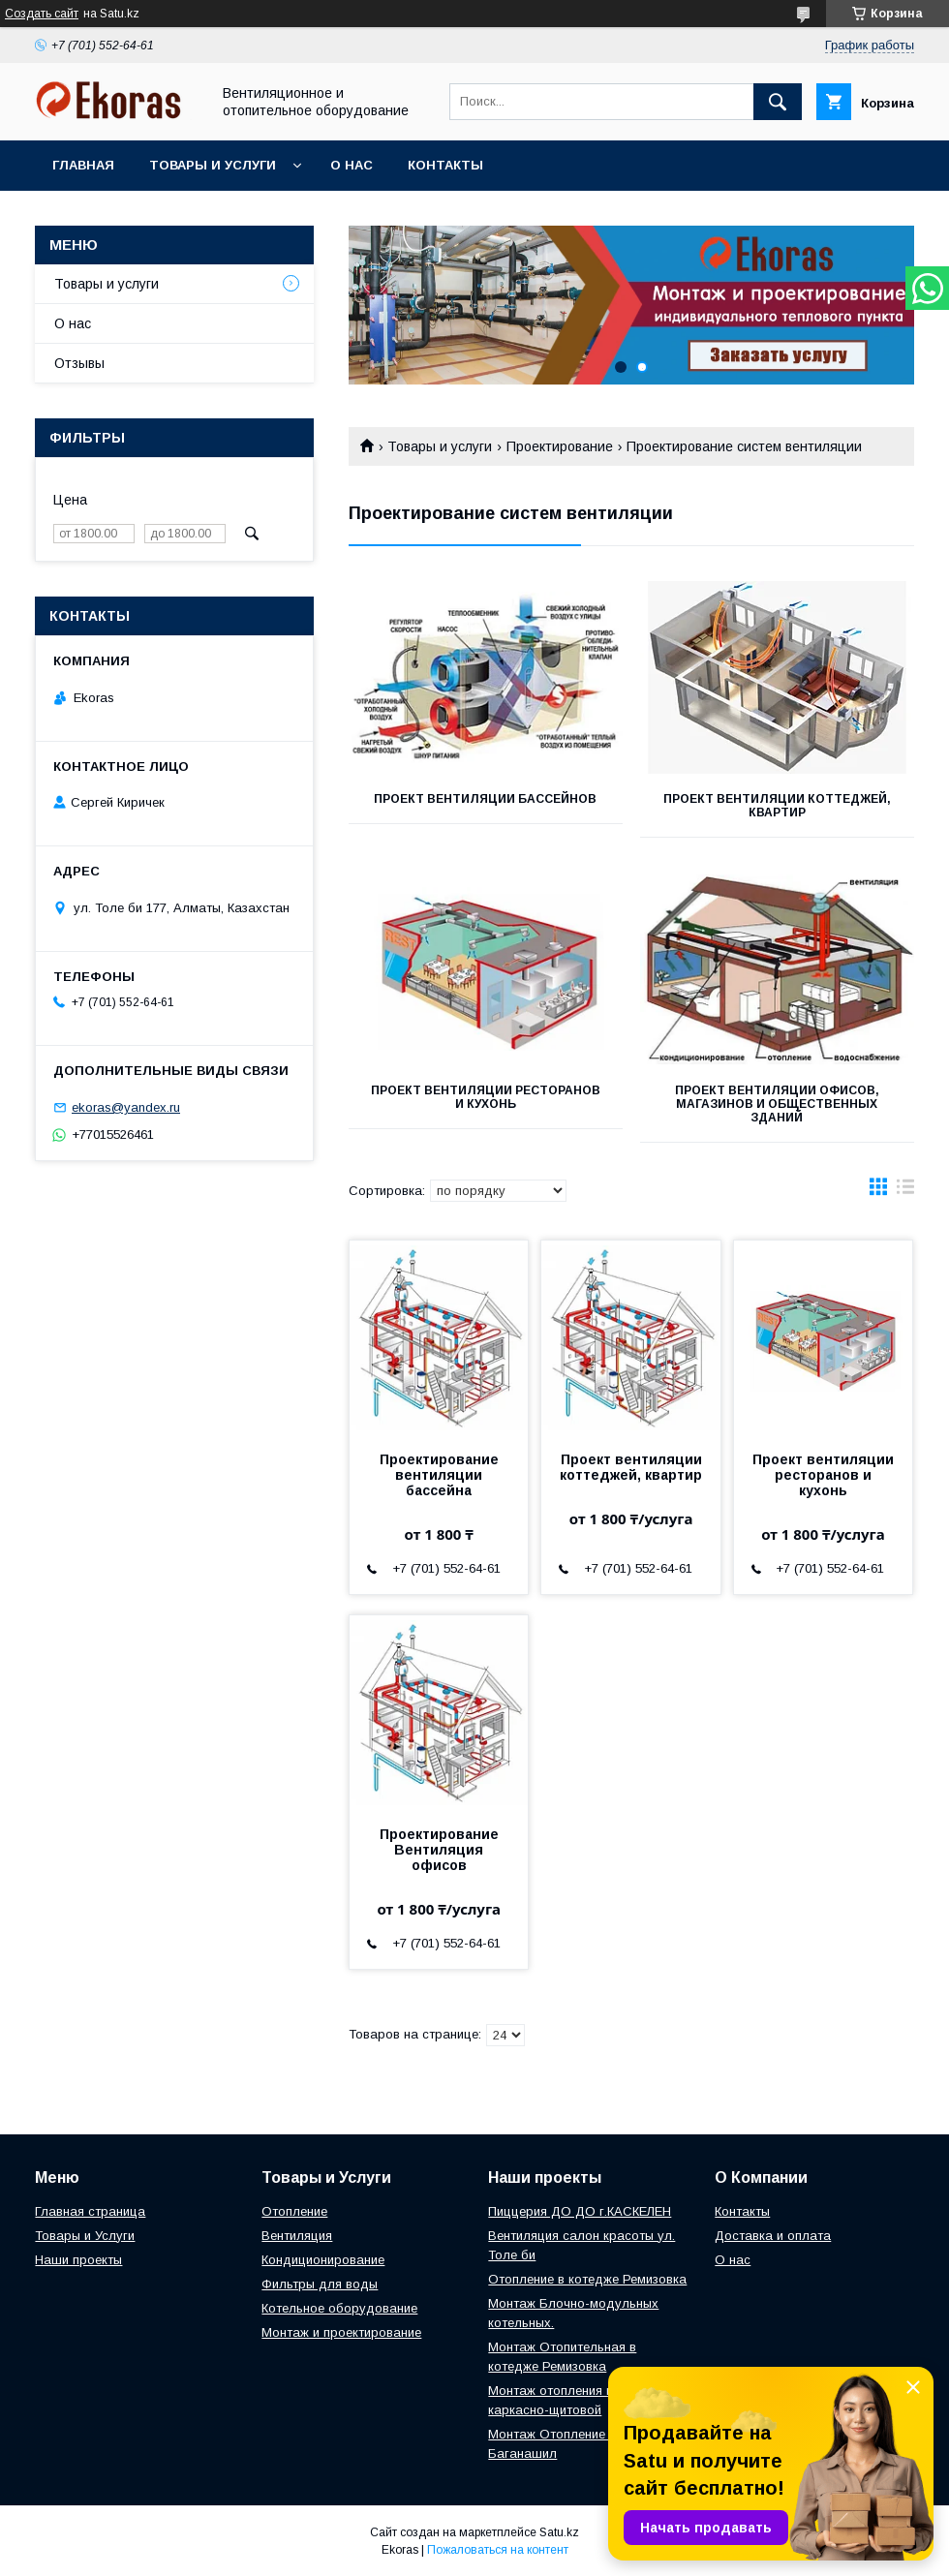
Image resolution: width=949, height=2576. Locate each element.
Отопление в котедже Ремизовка (587, 2279)
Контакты (445, 165)
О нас (351, 165)
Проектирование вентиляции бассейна (439, 1475)
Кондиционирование (322, 2260)
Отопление (294, 2211)
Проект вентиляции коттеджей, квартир (777, 805)
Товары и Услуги (85, 2235)
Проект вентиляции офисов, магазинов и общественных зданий (777, 1104)
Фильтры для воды (319, 2284)
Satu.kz (559, 2532)
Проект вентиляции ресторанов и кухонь (485, 1097)
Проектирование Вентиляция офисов (439, 1849)
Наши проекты (78, 2260)
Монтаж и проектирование (341, 2332)
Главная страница (90, 2211)
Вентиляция (296, 2235)
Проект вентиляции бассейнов (485, 799)
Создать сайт (41, 13)
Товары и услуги (212, 165)
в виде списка (905, 1191)
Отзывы (79, 363)
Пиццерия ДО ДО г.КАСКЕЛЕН (579, 2211)
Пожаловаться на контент (497, 2550)
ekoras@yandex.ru (126, 1107)
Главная (83, 165)
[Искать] (777, 101)
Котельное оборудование (339, 2308)
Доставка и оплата (773, 2235)
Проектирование (559, 446)
